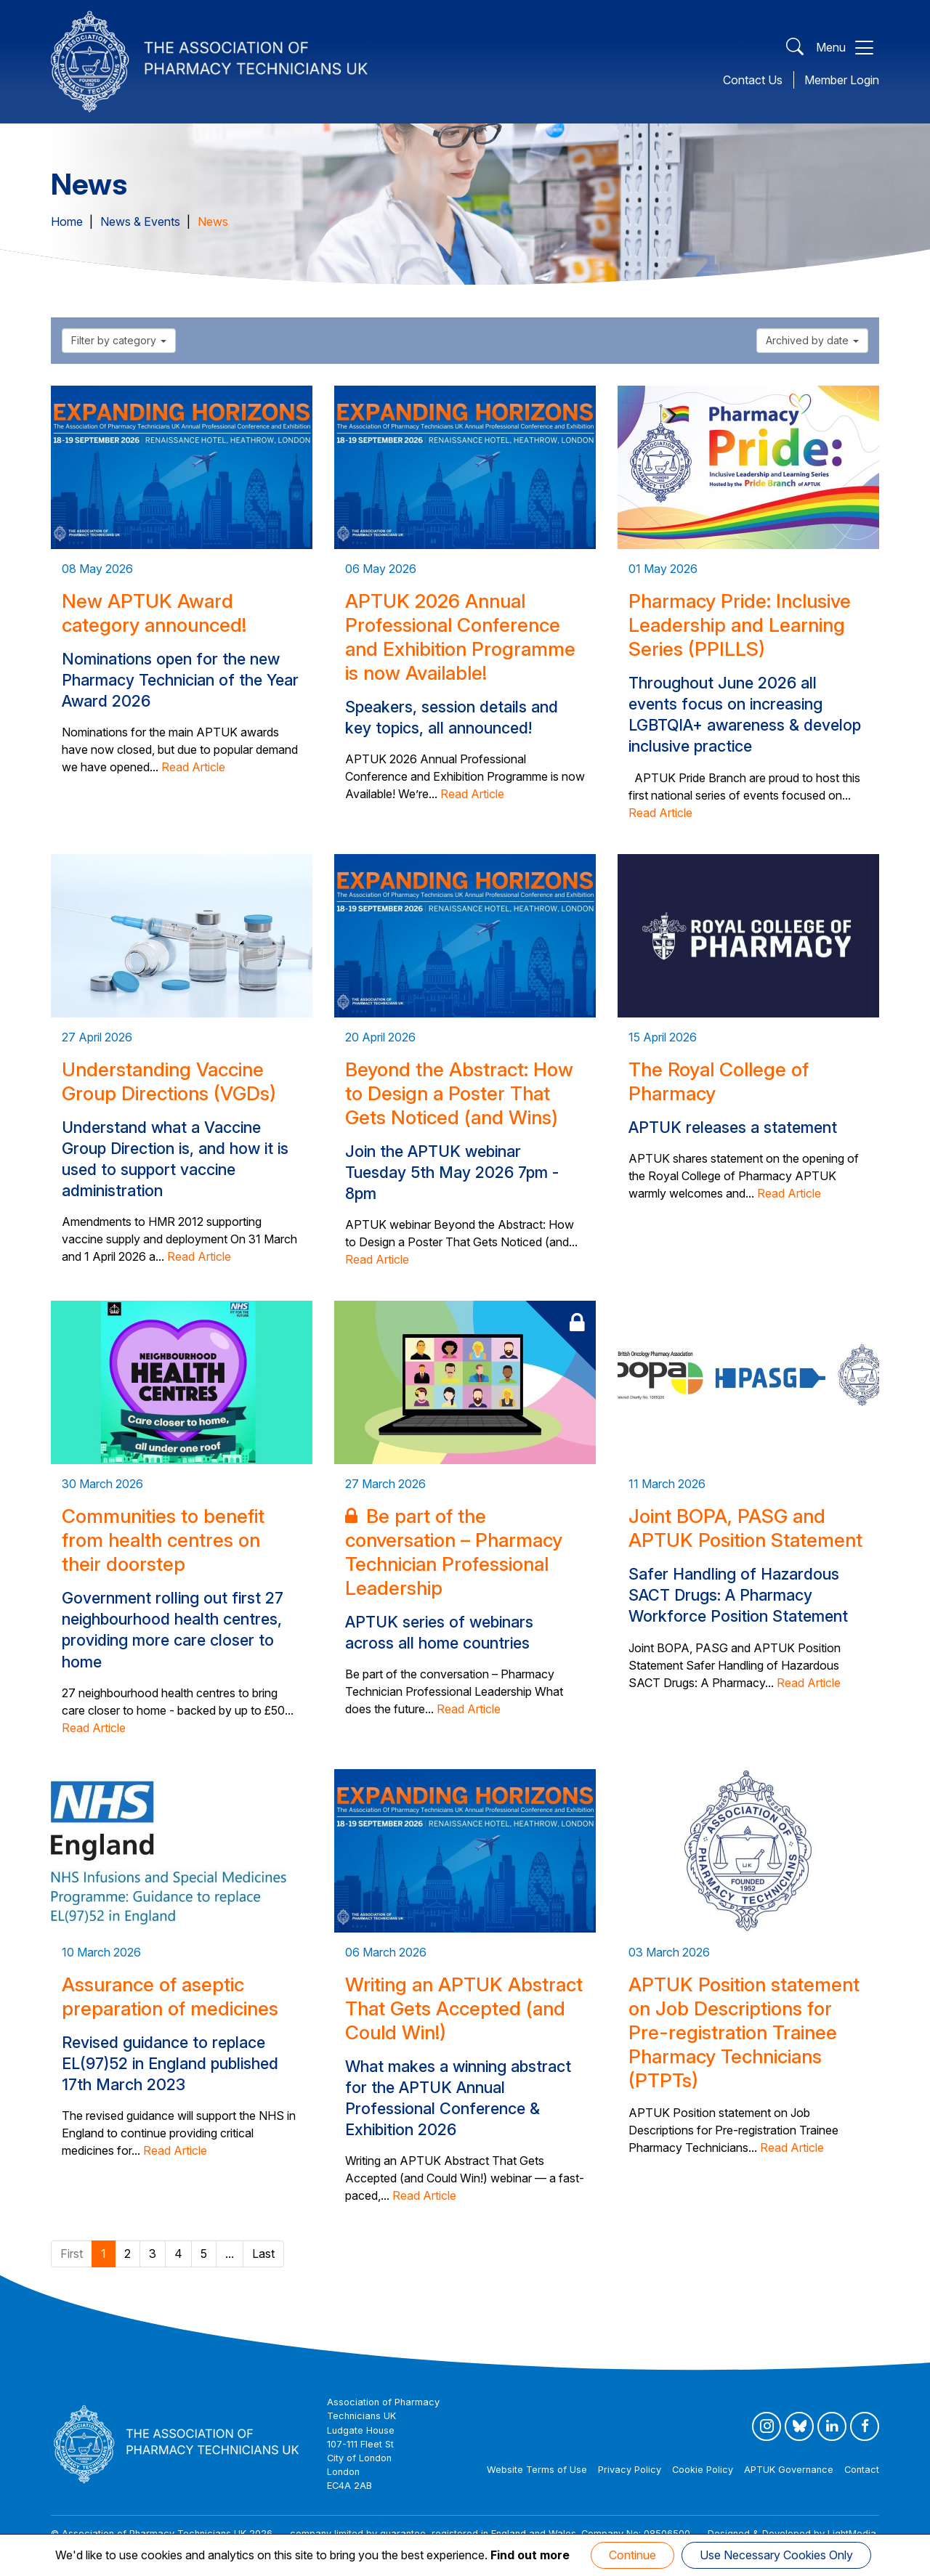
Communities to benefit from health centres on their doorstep (163, 1539)
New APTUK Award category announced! (154, 612)
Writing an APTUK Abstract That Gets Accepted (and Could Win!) (464, 2008)
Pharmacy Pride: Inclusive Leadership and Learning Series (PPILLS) (739, 624)
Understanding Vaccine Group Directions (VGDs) (169, 1081)
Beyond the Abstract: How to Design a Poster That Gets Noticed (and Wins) (459, 1093)
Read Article (193, 767)
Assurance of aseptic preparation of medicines (170, 1996)
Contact (861, 2469)
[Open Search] (795, 47)
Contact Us (753, 80)
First (71, 2253)
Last (263, 2253)
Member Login (841, 80)
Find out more (530, 2555)
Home (67, 221)
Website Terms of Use (537, 2469)
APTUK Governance (788, 2469)
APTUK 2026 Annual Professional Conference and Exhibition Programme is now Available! (460, 636)
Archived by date (812, 340)
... (229, 2253)
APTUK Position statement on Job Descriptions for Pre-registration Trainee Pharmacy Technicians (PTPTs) (744, 2032)
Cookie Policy (702, 2469)
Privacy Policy (629, 2469)
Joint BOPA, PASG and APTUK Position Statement (745, 1527)
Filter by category (118, 340)
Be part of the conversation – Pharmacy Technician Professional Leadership (453, 1551)
